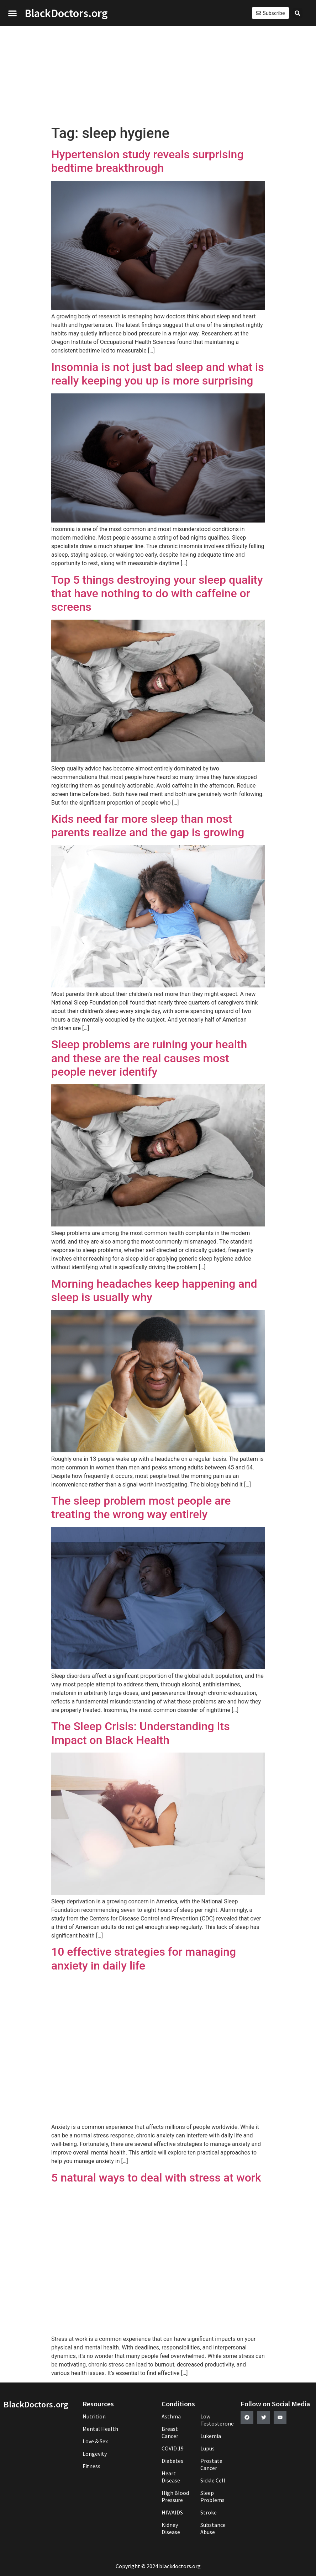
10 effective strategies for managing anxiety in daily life (143, 1958)
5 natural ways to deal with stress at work (156, 2177)
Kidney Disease (171, 2528)
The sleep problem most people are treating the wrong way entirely (141, 1507)
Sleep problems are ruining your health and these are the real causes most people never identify (149, 1058)
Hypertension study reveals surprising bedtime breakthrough (147, 161)
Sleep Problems (212, 2496)
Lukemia (210, 2435)
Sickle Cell (212, 2480)
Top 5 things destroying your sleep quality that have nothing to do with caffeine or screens (157, 593)
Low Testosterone (216, 2420)
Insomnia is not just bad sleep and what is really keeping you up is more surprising (157, 373)
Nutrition (94, 2416)
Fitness (91, 2466)
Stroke (208, 2512)
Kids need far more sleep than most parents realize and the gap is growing (147, 825)
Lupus (207, 2448)
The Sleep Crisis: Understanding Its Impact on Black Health (140, 1733)
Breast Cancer (170, 2432)
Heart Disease (171, 2477)
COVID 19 (173, 2448)
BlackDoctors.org (66, 13)
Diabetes (172, 2460)
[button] (12, 13)
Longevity (95, 2453)
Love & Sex (95, 2441)
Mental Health (100, 2428)
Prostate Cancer (211, 2464)
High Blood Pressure (175, 2496)
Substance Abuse (213, 2528)
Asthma (171, 2416)
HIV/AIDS (172, 2512)
